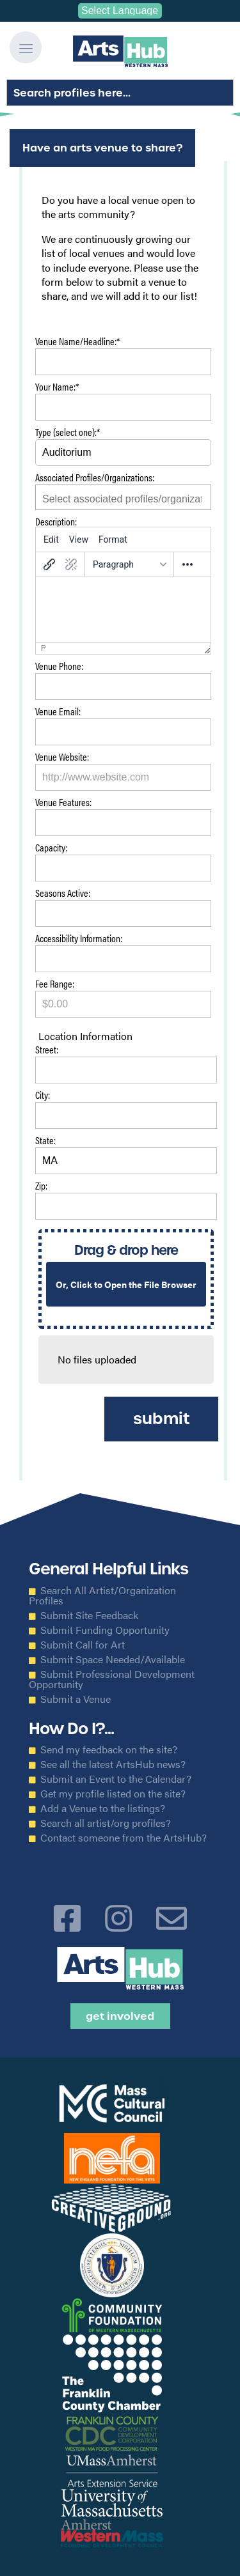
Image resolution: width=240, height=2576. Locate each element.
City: (42, 1096)
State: (45, 1141)
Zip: (41, 1187)
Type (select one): (67, 433)
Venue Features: (63, 803)
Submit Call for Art (82, 1645)
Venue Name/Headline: (77, 342)
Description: (56, 521)
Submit (161, 1418)
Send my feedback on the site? (108, 1749)
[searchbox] (123, 499)
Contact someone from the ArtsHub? (123, 1838)
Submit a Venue (75, 1699)
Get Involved (120, 2016)
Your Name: (57, 388)
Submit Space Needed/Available (112, 1659)
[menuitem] (51, 539)
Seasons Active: (62, 894)
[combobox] (123, 497)
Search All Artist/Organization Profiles (102, 1595)
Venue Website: (62, 758)
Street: (46, 1050)
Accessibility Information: (78, 939)
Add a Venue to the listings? (102, 1808)
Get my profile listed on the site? (113, 1793)
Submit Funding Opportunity (105, 1630)
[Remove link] (71, 564)
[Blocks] (129, 564)
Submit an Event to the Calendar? (115, 1779)
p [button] (43, 648)
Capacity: (51, 848)
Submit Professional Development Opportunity (112, 1679)
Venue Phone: (59, 667)
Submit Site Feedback (89, 1615)
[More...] (187, 564)
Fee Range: (54, 985)
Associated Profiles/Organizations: (94, 478)
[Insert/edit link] (49, 564)
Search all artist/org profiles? (105, 1823)
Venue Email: (58, 712)
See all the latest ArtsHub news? (113, 1764)
